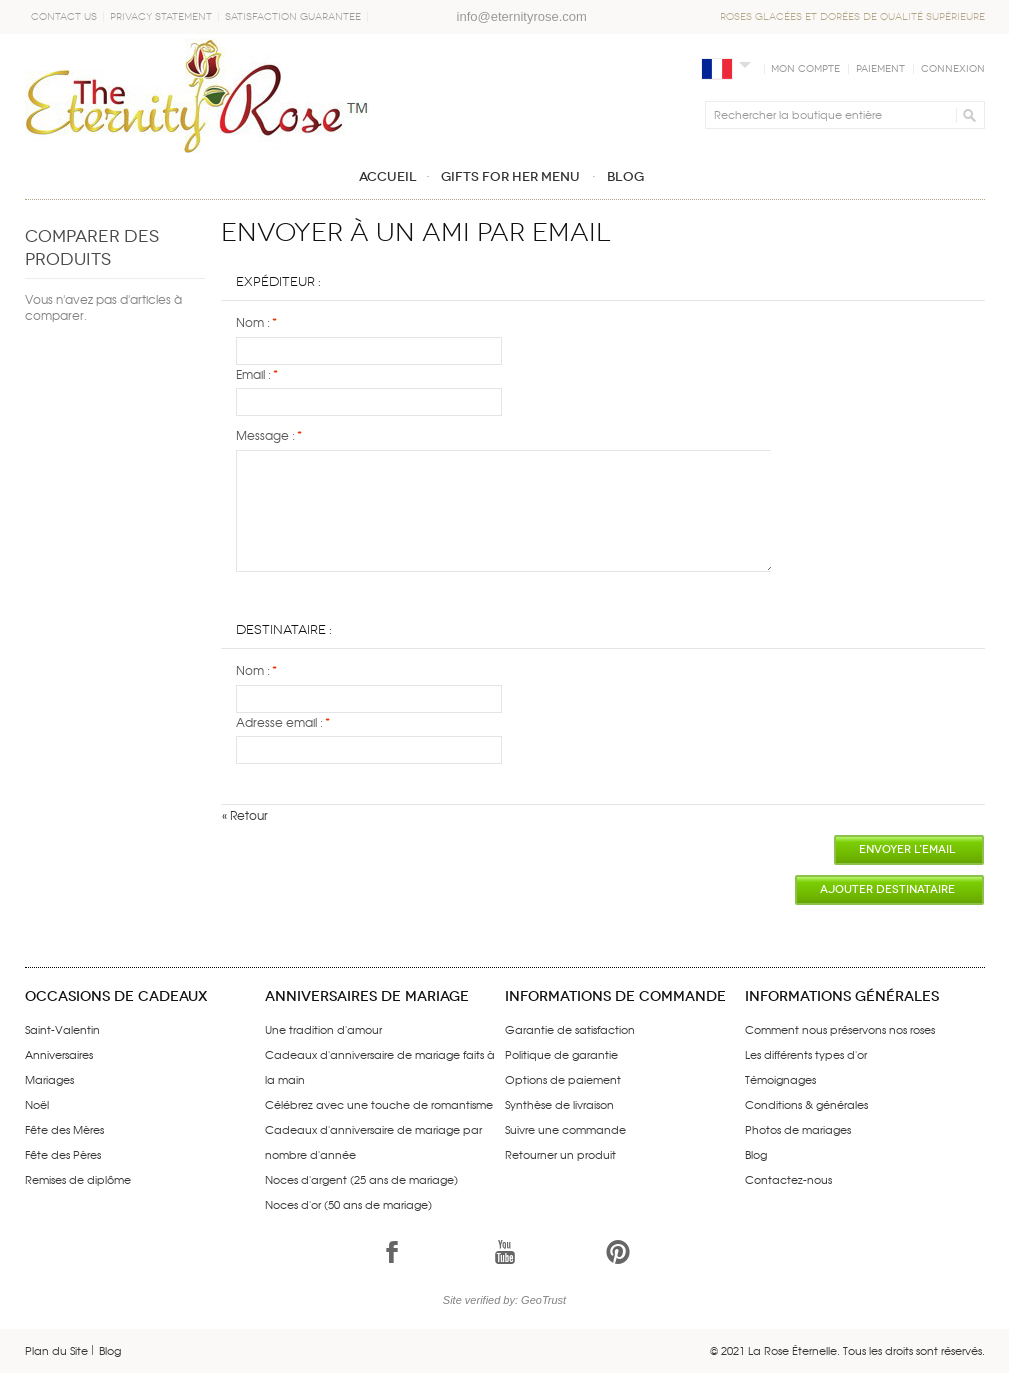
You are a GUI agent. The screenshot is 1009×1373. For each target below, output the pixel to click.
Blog (756, 1154)
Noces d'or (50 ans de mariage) (348, 1204)
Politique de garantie (561, 1054)
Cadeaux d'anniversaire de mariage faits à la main (380, 1066)
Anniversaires (59, 1054)
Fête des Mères (64, 1129)
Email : (253, 374)
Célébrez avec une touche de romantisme (379, 1104)
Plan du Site (56, 1350)
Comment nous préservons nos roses (840, 1029)
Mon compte (805, 69)
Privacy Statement (161, 17)
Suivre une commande (565, 1129)
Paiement (880, 69)
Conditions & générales (806, 1104)
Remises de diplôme (78, 1179)
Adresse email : (279, 722)
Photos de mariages (798, 1129)
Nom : (253, 322)
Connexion (953, 69)
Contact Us (64, 17)
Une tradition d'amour (323, 1029)
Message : (265, 435)
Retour (245, 815)
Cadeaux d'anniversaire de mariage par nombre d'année (373, 1141)
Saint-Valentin (62, 1029)
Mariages (49, 1079)
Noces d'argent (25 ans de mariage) (361, 1179)
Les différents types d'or (806, 1054)
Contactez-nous (788, 1179)
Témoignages (780, 1079)
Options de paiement (563, 1079)
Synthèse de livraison (559, 1104)
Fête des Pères (63, 1154)
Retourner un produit (560, 1154)
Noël (37, 1104)
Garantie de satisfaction (570, 1029)
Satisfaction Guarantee (293, 17)
